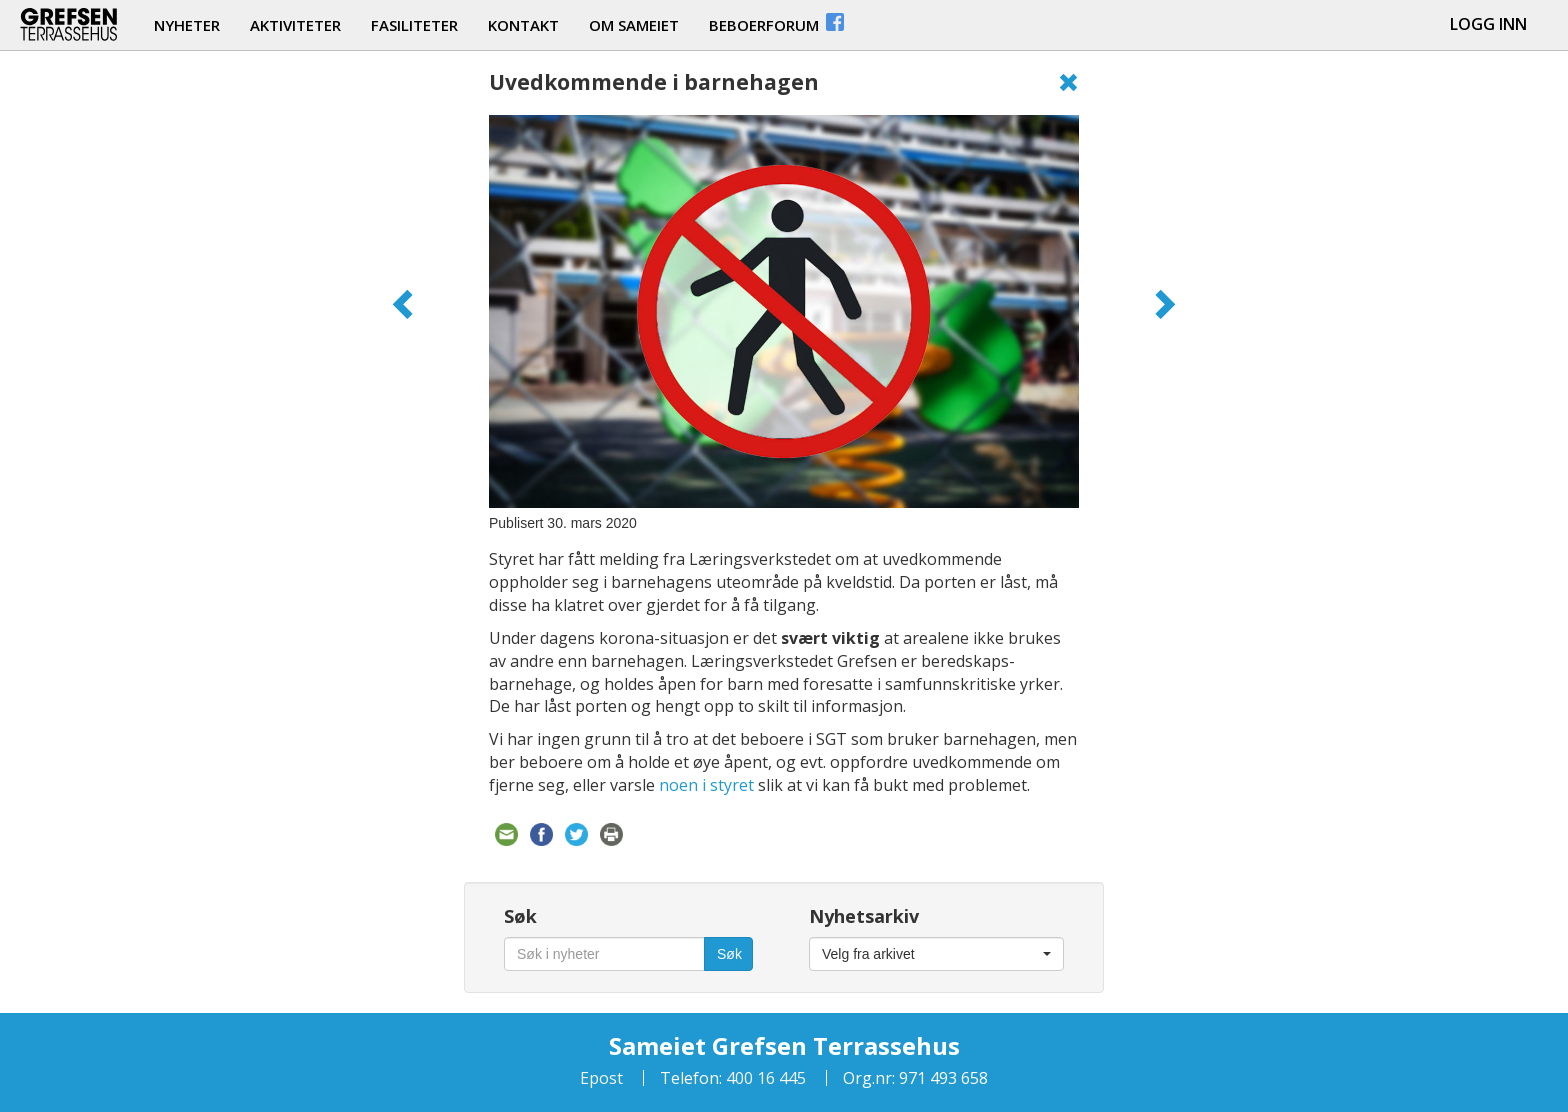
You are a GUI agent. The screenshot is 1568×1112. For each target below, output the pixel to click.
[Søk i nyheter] (604, 954)
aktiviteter (295, 25)
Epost (601, 1078)
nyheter (187, 25)
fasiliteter (414, 25)
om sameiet (634, 25)
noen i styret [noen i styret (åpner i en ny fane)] (706, 785)
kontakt (523, 25)
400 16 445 (764, 1078)
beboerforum (778, 22)
